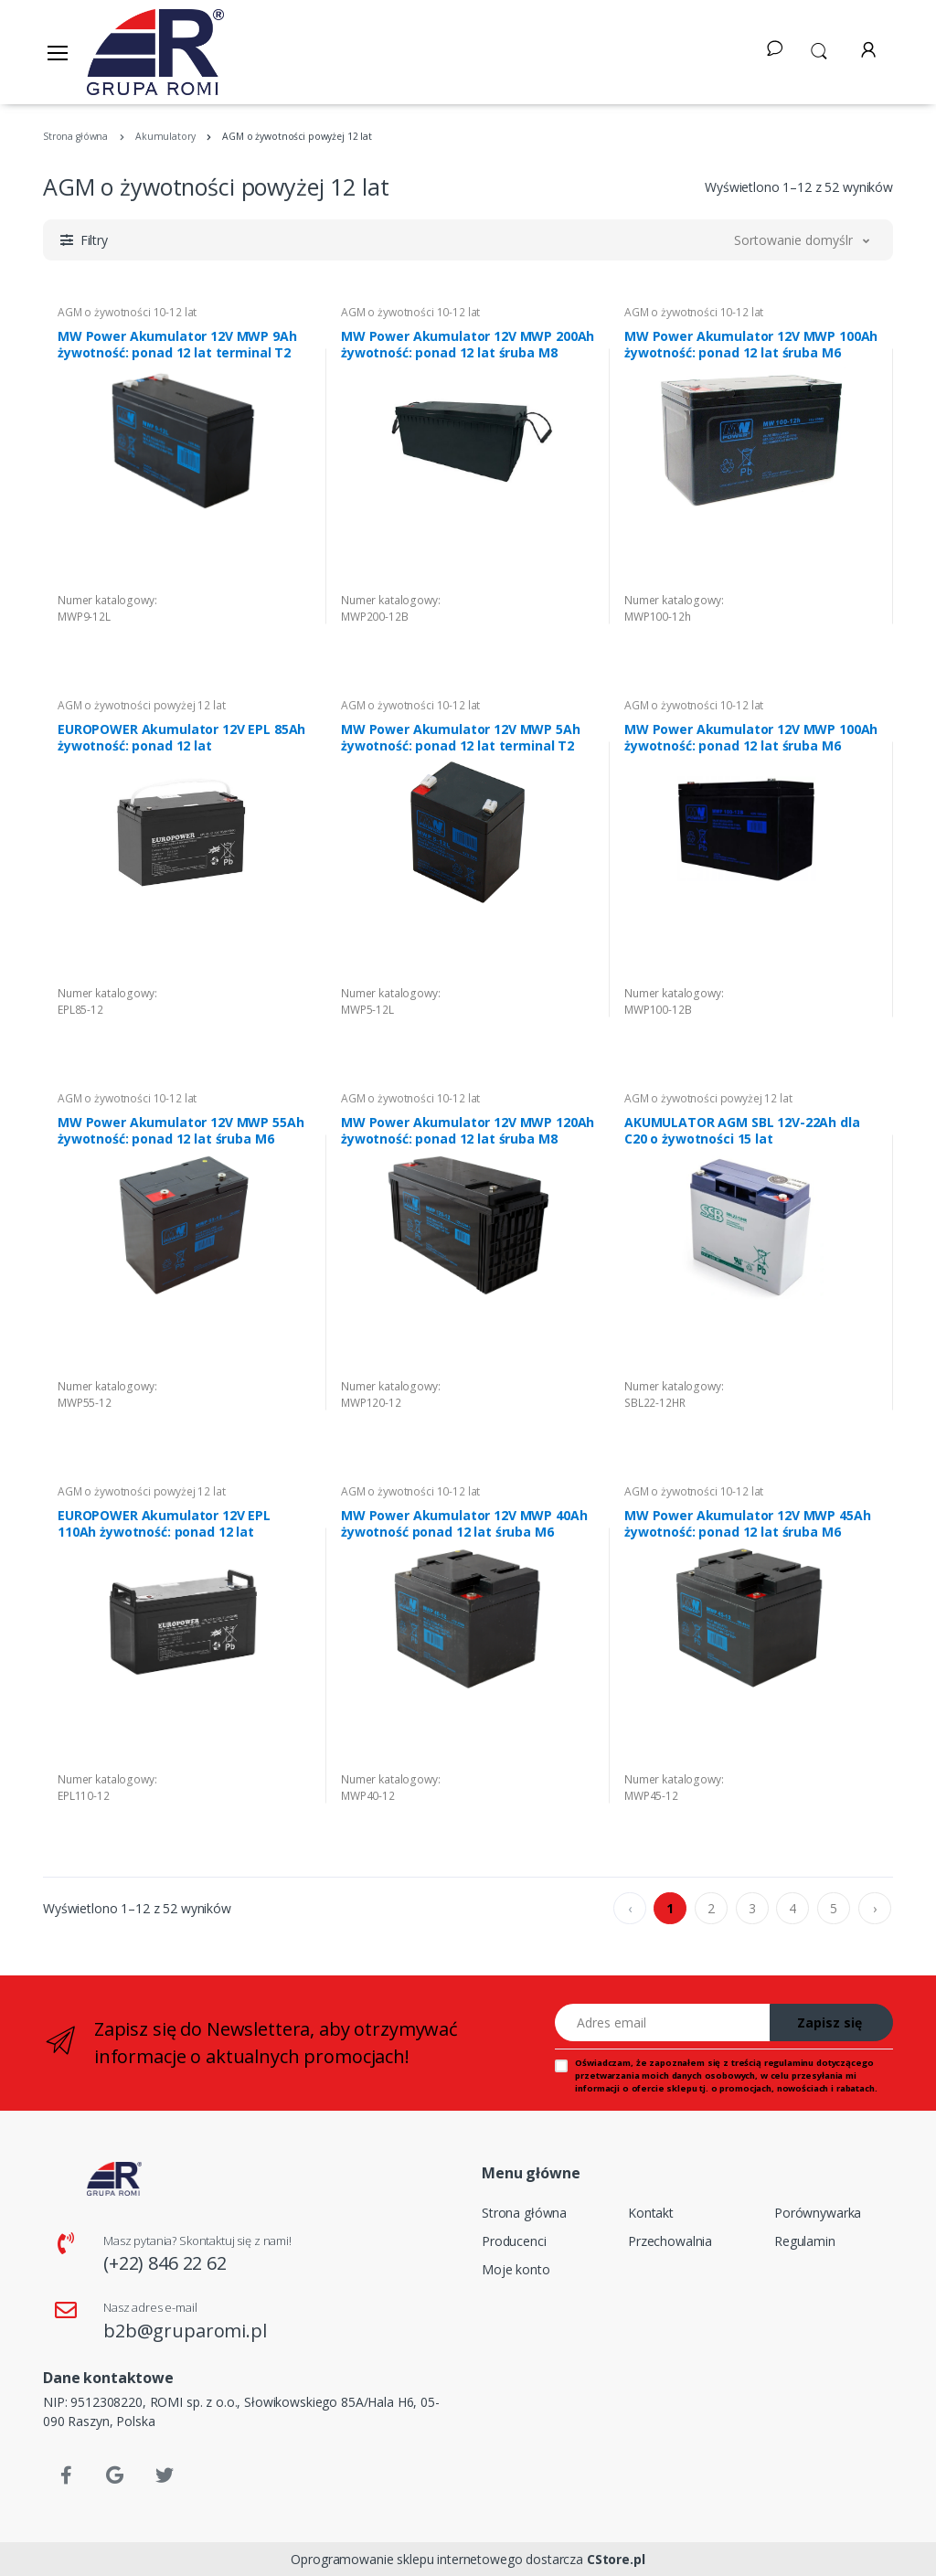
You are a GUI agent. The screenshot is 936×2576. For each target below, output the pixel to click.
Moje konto (516, 2269)
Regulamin (804, 2241)
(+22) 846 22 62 (165, 2263)
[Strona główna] (155, 52)
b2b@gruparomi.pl (185, 2330)
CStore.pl (616, 2559)
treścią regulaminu (772, 2063)
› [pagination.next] (875, 1908)
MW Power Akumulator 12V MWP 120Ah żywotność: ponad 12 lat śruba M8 (467, 1130)
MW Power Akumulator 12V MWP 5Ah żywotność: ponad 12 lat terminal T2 (460, 737)
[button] (819, 49)
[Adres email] (663, 2022)
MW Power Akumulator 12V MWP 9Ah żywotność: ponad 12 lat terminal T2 (177, 344)
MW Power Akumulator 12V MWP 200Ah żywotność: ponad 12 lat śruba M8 (467, 344)
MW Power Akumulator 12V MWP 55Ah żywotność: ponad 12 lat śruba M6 (180, 1130)
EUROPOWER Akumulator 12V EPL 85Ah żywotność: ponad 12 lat (181, 737)
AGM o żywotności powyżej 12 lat (142, 705)
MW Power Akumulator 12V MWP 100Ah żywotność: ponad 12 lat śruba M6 (751, 344)
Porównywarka (817, 2212)
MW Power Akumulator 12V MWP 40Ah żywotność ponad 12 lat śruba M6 (464, 1523)
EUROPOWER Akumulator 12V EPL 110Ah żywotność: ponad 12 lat (164, 1523)
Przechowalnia (670, 2241)
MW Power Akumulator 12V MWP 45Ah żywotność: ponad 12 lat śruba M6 (747, 1523)
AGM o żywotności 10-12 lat (127, 312)
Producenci (514, 2241)
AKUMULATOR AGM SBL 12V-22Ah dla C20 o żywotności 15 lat (742, 1130)
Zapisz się (829, 2022)
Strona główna (524, 2212)
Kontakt (651, 2212)
